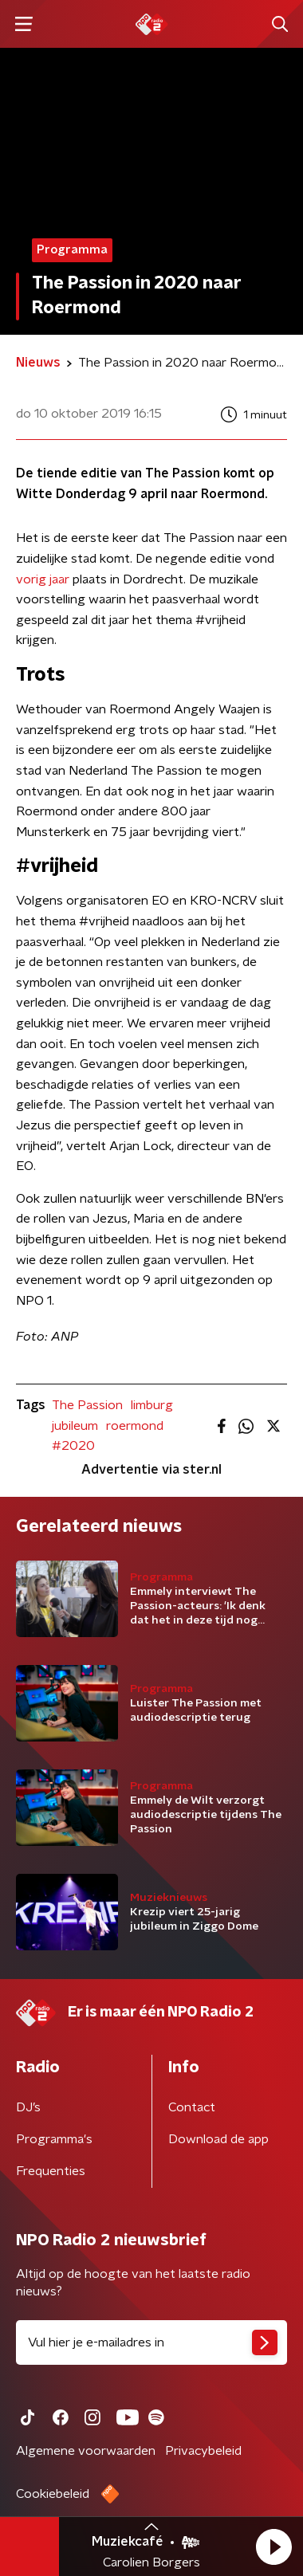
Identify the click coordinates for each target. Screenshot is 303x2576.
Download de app (218, 2139)
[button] (273, 2546)
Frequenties (50, 2171)
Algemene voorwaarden (85, 2450)
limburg (152, 1405)
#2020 (73, 1445)
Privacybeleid (203, 2450)
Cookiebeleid (52, 2494)
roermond (134, 1426)
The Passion (87, 1405)
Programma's (54, 2139)
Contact (191, 2107)
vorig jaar (42, 579)
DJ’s (28, 2107)
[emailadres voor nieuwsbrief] (151, 2342)
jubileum (75, 1426)
